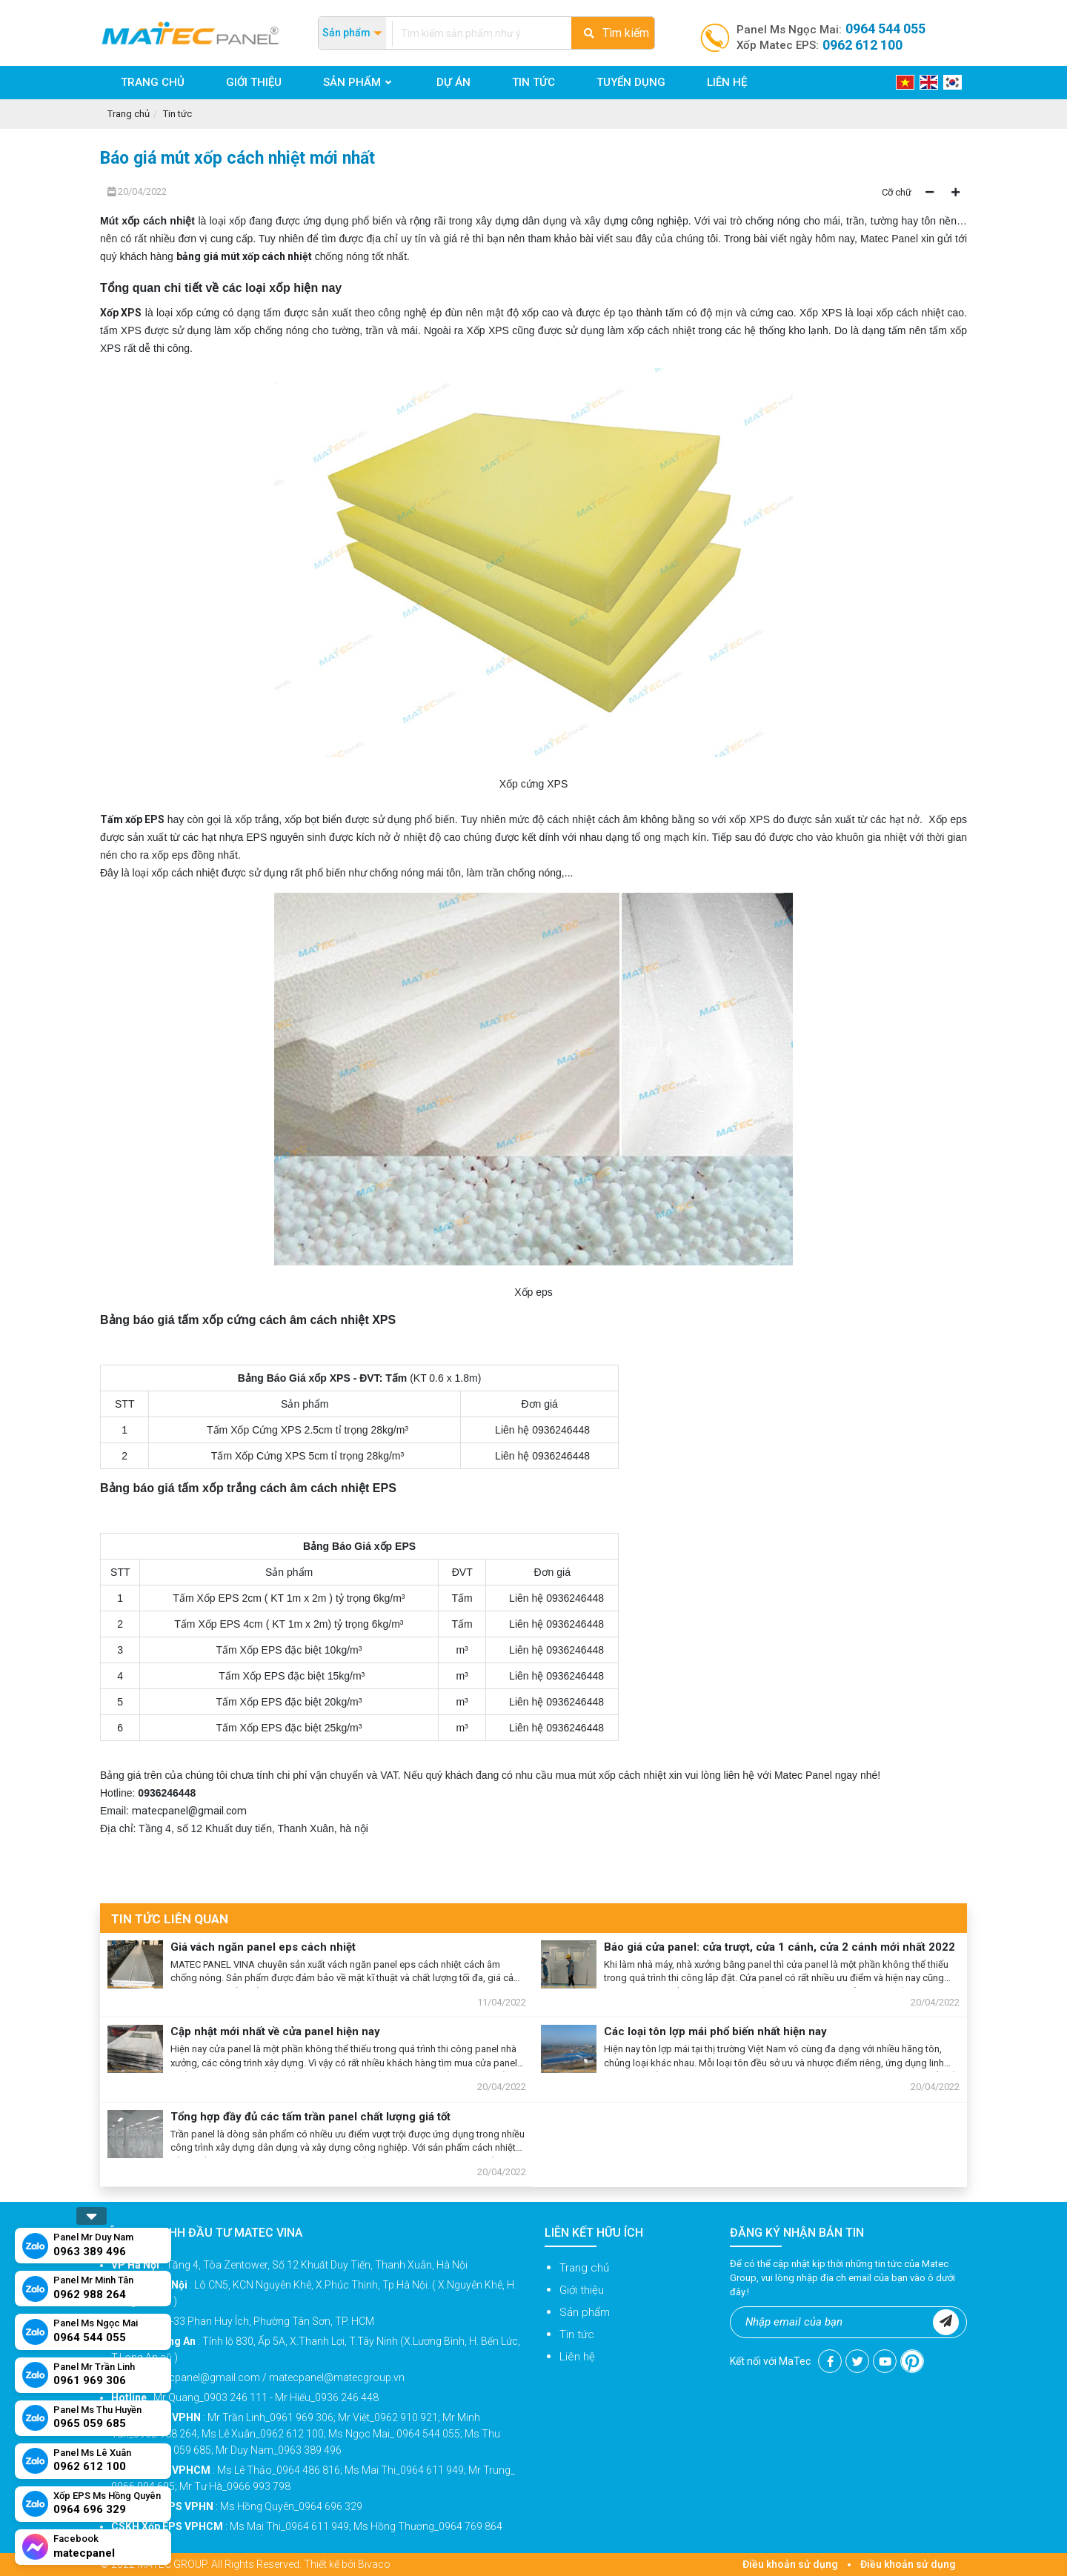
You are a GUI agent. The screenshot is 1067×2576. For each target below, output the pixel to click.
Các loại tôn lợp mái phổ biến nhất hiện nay (715, 2031)
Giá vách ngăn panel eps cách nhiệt (263, 1947)
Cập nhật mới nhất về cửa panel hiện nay (275, 2031)
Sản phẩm (584, 2312)
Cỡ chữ (896, 192)
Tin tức (177, 113)
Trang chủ (128, 113)
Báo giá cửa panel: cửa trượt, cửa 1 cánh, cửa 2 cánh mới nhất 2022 (779, 1947)
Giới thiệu (581, 2290)
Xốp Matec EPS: (820, 45)
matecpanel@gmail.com (189, 1811)
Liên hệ (577, 2356)
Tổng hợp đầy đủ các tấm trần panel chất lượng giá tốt (310, 2116)
